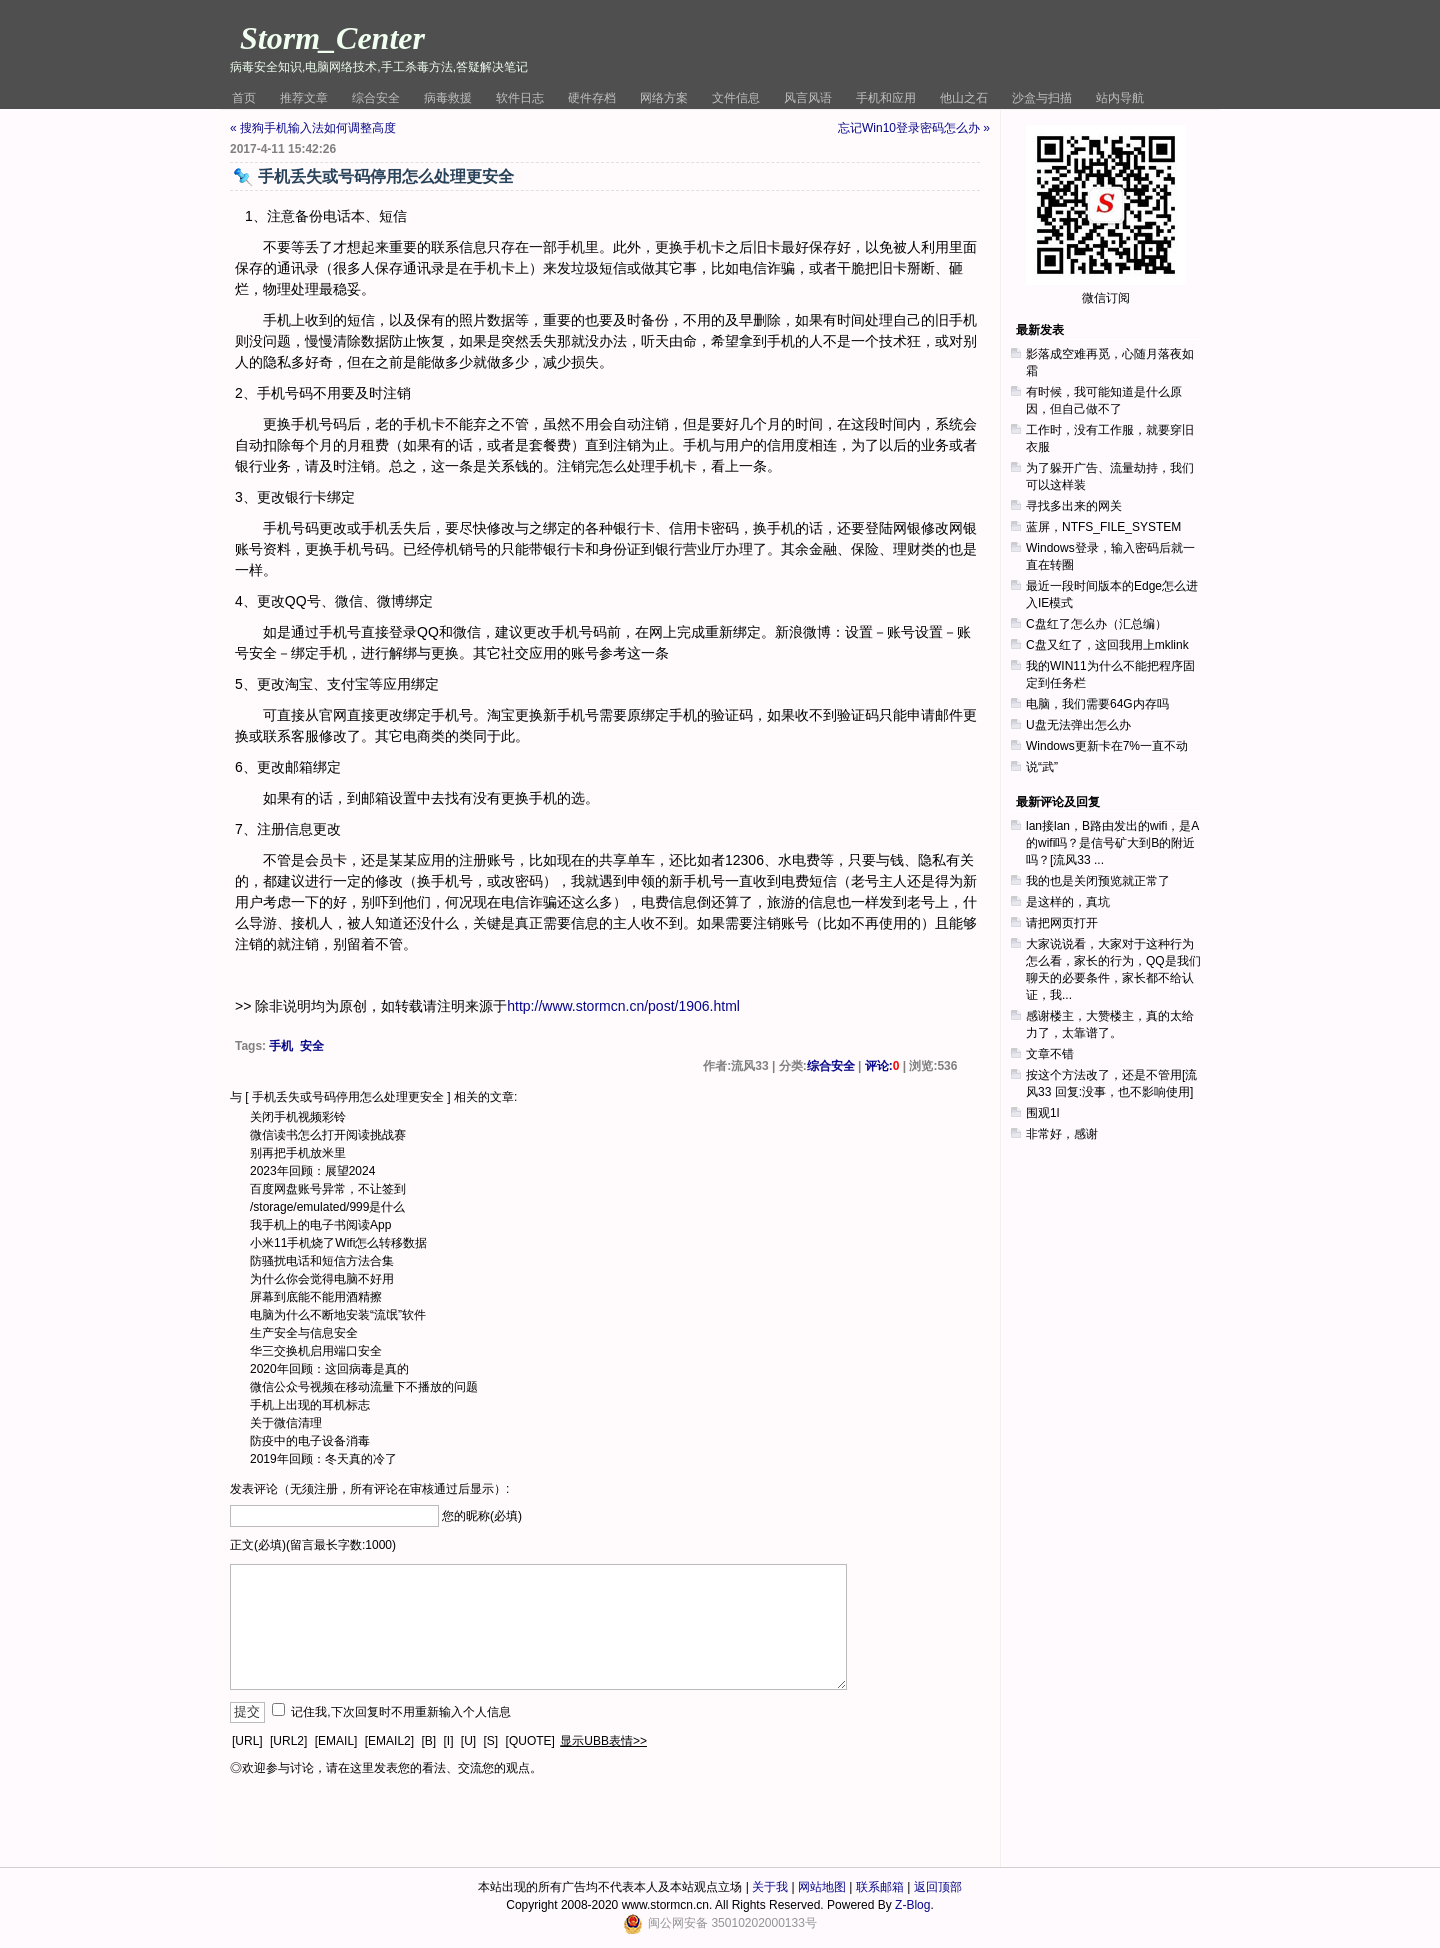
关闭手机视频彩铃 (298, 1117)
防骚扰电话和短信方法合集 (322, 1261)
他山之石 (964, 98)
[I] (448, 1741)
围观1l (1042, 1113)
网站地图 (822, 1887)
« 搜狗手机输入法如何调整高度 (313, 128)
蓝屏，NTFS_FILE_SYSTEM (1103, 527)
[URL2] (288, 1741)
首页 (244, 98)
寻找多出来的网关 (1074, 506)
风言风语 (808, 98)
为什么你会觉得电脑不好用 (322, 1279)
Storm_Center (332, 38)
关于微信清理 (286, 1423)
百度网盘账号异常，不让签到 (328, 1189)
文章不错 (1050, 1054)
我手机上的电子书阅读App (320, 1225)
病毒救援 (448, 98)
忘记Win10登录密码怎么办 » (914, 128)
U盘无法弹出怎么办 (1078, 725)
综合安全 (376, 98)
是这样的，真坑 (1068, 902)
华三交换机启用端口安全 (316, 1351)
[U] (468, 1741)
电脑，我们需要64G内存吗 (1097, 704)
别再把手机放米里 (298, 1153)
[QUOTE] (530, 1741)
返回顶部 (938, 1887)
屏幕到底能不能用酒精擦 (316, 1297)
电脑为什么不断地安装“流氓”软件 (338, 1315)
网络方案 (664, 98)
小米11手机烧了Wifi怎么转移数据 (338, 1243)
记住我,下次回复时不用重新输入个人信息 (400, 1712)
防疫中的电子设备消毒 (310, 1441)
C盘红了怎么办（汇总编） (1096, 624)
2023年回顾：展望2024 (312, 1171)
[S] (491, 1741)
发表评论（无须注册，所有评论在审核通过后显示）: (369, 1489)
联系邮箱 (880, 1887)
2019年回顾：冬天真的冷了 (323, 1459)
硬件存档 (592, 98)
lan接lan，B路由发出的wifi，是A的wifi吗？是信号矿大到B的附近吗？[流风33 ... (1112, 843)
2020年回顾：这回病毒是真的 (329, 1369)
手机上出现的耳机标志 (310, 1405)
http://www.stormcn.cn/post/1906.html (623, 1006)
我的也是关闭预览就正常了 (1098, 881)
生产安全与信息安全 (304, 1333)
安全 (312, 1046)
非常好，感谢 (1062, 1134)
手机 (281, 1046)
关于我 (770, 1887)
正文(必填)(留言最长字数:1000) (313, 1545)
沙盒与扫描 (1042, 98)
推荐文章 (304, 98)
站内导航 (1120, 98)
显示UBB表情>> (603, 1741)
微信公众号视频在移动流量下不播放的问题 (364, 1387)
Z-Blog (912, 1905)
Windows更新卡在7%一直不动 (1107, 746)
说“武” (1042, 767)
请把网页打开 (1062, 923)
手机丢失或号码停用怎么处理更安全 (348, 1097)
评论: (882, 1066)
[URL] (247, 1741)
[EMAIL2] (389, 1741)
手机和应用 (886, 98)
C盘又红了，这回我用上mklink (1107, 645)
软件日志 (520, 98)
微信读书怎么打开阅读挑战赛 (328, 1135)
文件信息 (736, 98)
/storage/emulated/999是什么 (327, 1207)
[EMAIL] (336, 1741)
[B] (428, 1741)
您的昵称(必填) (482, 1516)
